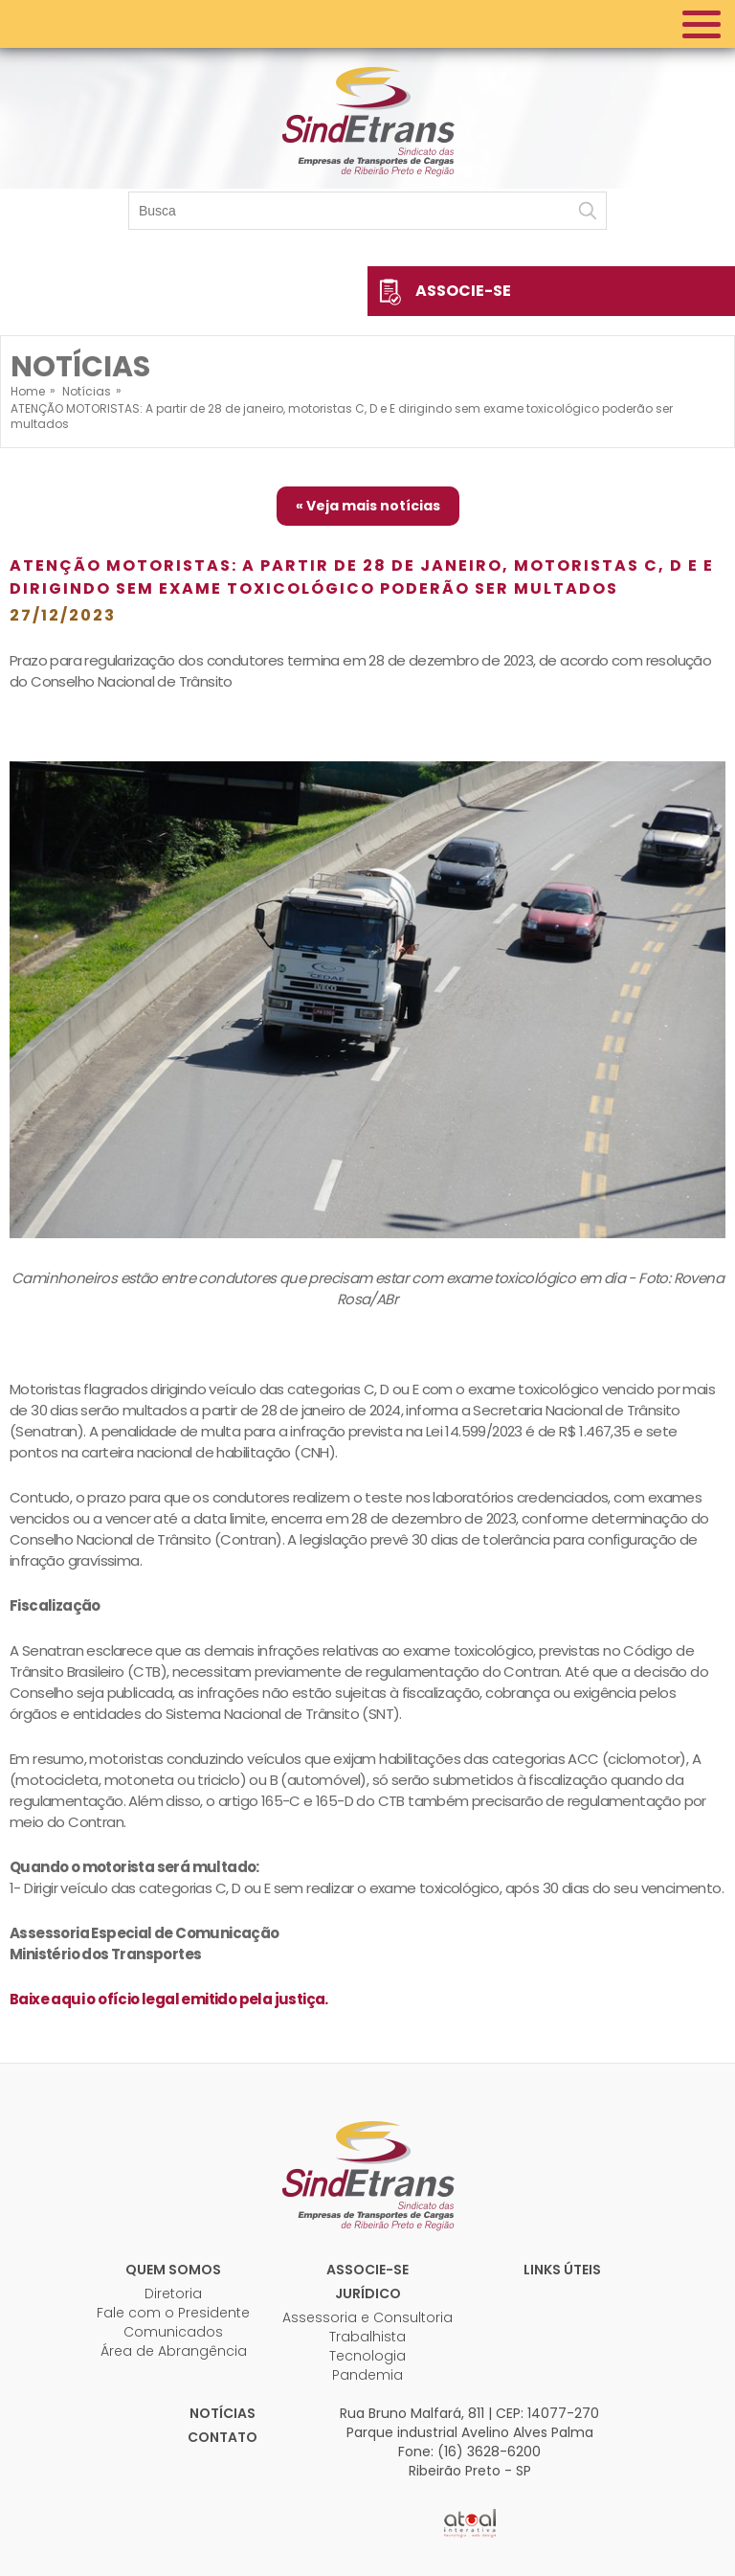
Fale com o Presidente (173, 2312)
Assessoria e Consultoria (367, 2317)
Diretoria (173, 2293)
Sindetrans (367, 2174)
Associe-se (463, 291)
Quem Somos (173, 2269)
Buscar (587, 211)
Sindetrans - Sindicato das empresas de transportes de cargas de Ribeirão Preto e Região (367, 120)
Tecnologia (367, 2355)
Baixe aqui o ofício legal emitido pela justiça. (169, 1999)
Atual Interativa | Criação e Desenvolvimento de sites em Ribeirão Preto (470, 2523)
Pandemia (367, 2374)
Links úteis (562, 2269)
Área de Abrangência (173, 2351)
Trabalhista (367, 2336)
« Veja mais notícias (368, 505)
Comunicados (173, 2331)
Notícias (222, 2413)
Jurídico (368, 2293)
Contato (222, 2437)
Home (28, 391)
